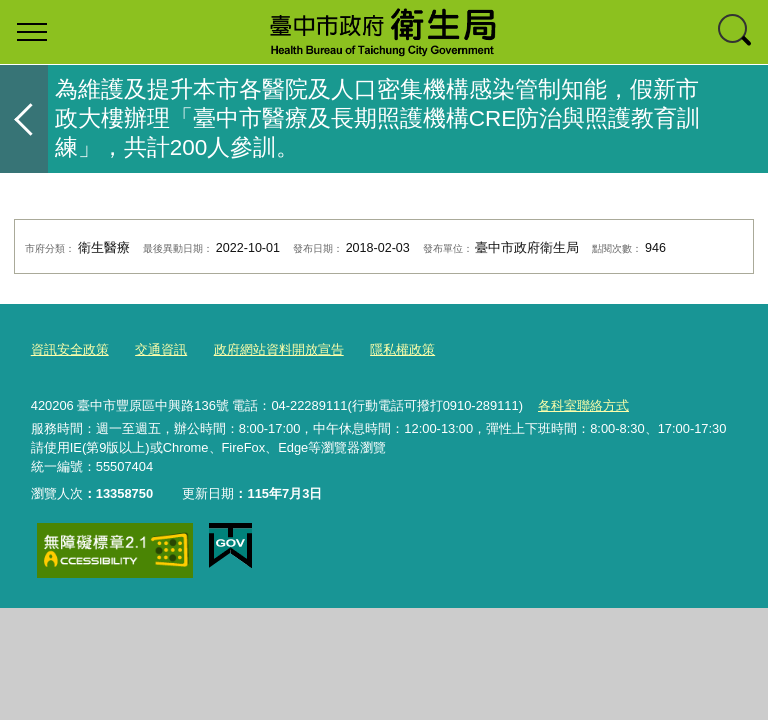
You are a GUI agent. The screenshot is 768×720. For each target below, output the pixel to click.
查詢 (736, 32)
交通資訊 (161, 349)
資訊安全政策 (70, 349)
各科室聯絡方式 (583, 405)
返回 (24, 119)
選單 (32, 32)
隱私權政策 (402, 349)
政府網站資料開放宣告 (279, 349)
